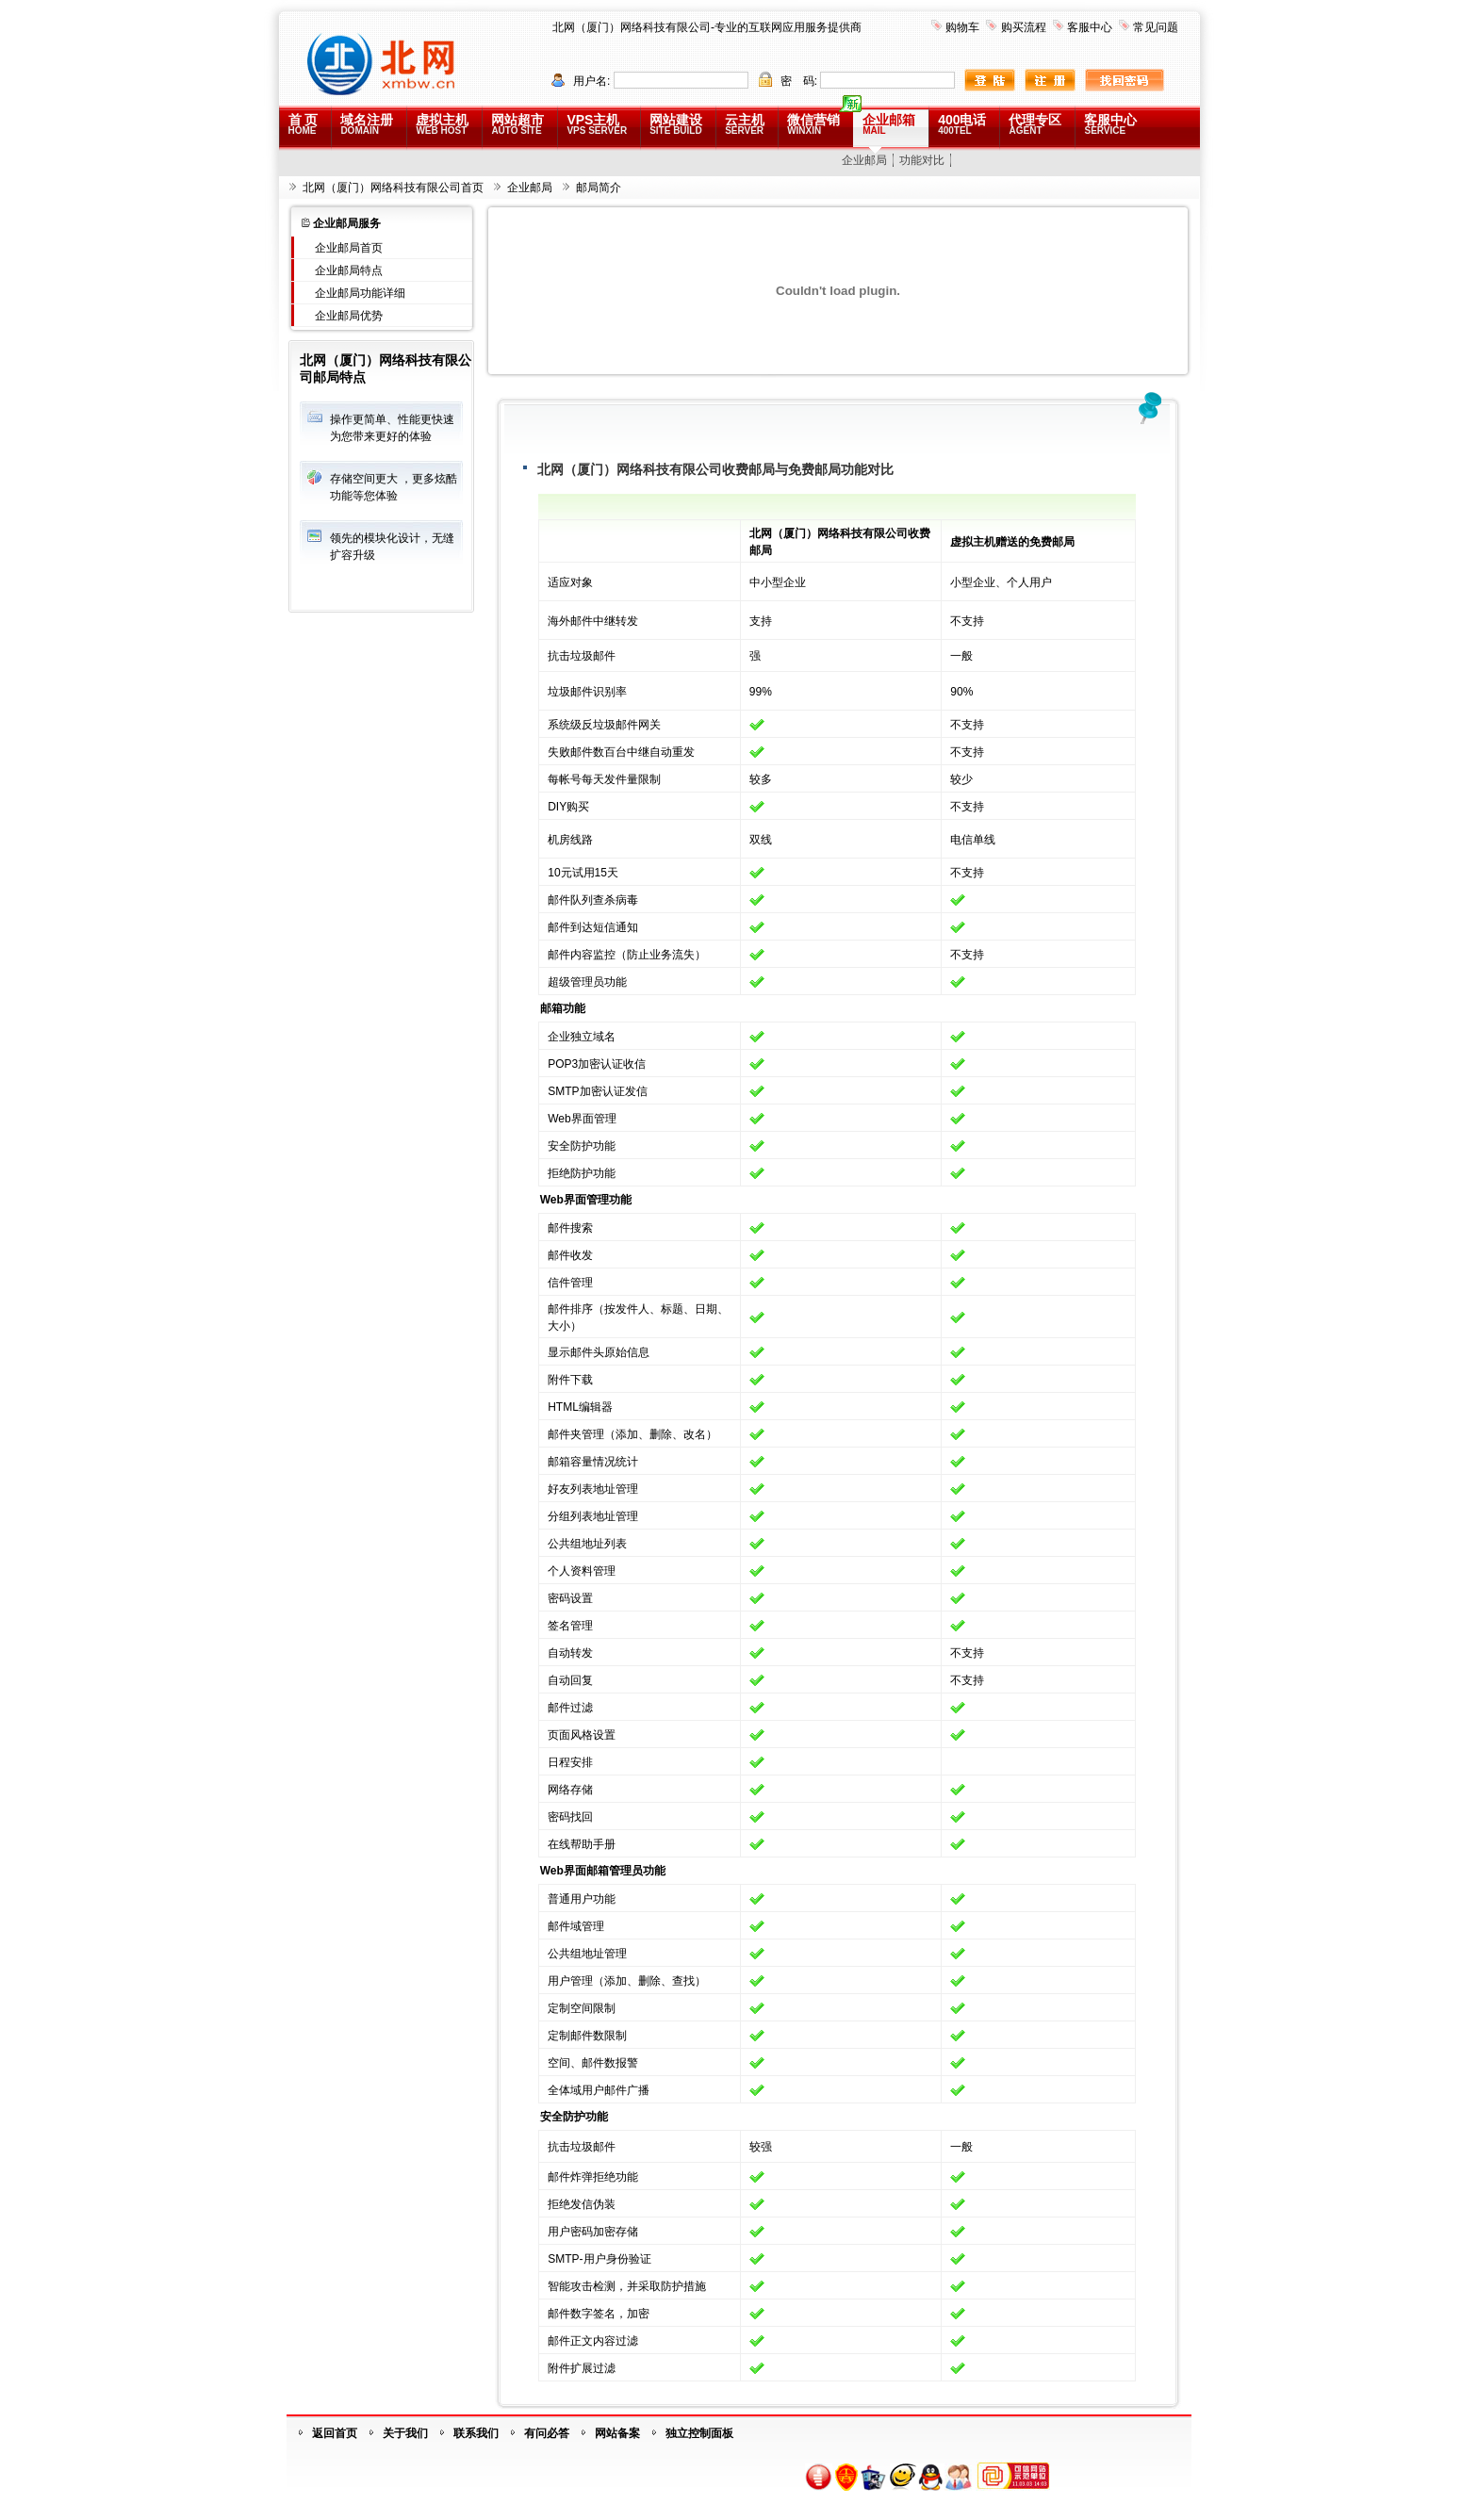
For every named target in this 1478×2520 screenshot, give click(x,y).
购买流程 (1023, 27)
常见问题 (1155, 27)
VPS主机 (597, 124)
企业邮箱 (888, 124)
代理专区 (1035, 124)
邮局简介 (598, 187)
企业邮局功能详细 (360, 293)
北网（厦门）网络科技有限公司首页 (393, 187)
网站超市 (517, 124)
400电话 (962, 124)
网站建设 (675, 124)
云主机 (744, 124)
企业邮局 (864, 160)
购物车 (962, 27)
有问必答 (546, 2433)
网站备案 (617, 2433)
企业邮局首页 (349, 247)
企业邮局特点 (349, 270)
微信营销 (813, 124)
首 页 (303, 124)
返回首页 (334, 2433)
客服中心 (1089, 27)
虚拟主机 (442, 124)
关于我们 (405, 2433)
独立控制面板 (699, 2433)
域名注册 (366, 124)
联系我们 (476, 2433)
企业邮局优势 (349, 315)
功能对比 (921, 160)
